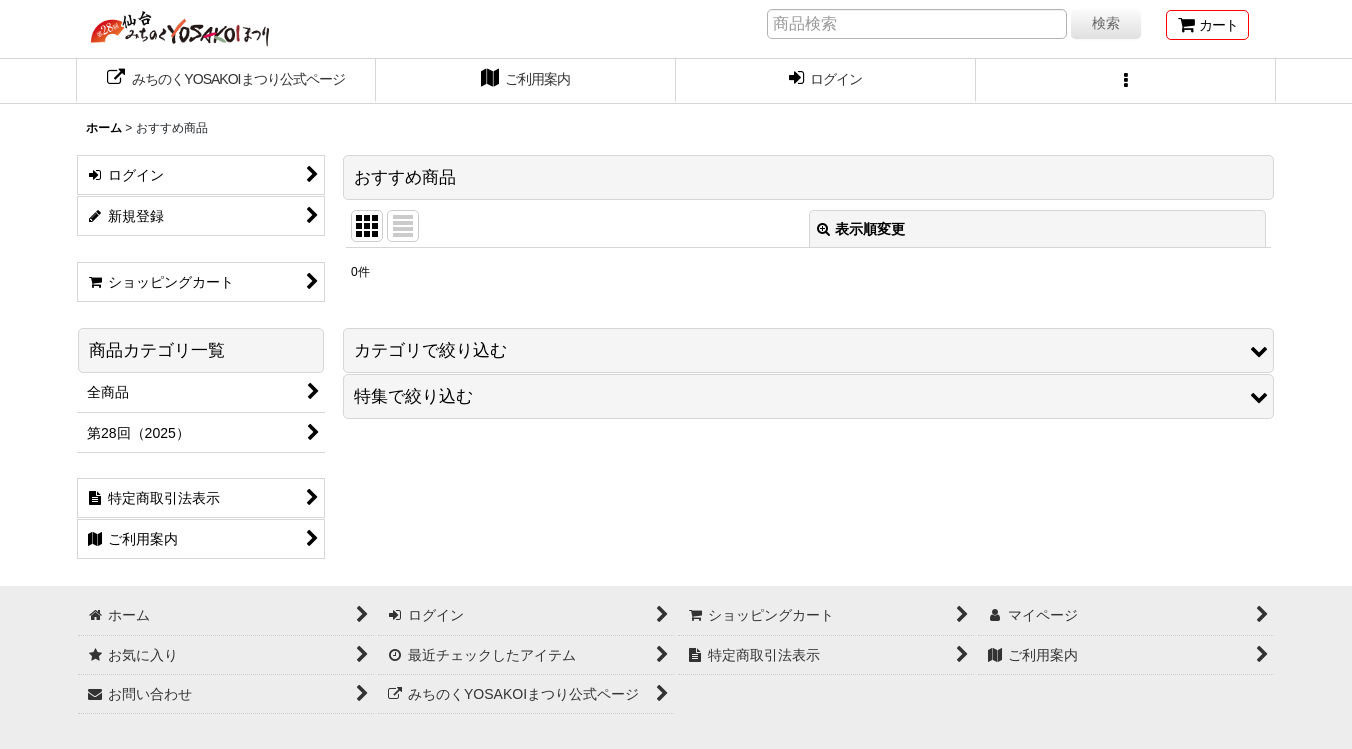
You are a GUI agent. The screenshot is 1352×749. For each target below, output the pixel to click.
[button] (1126, 81)
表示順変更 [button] (861, 229)
